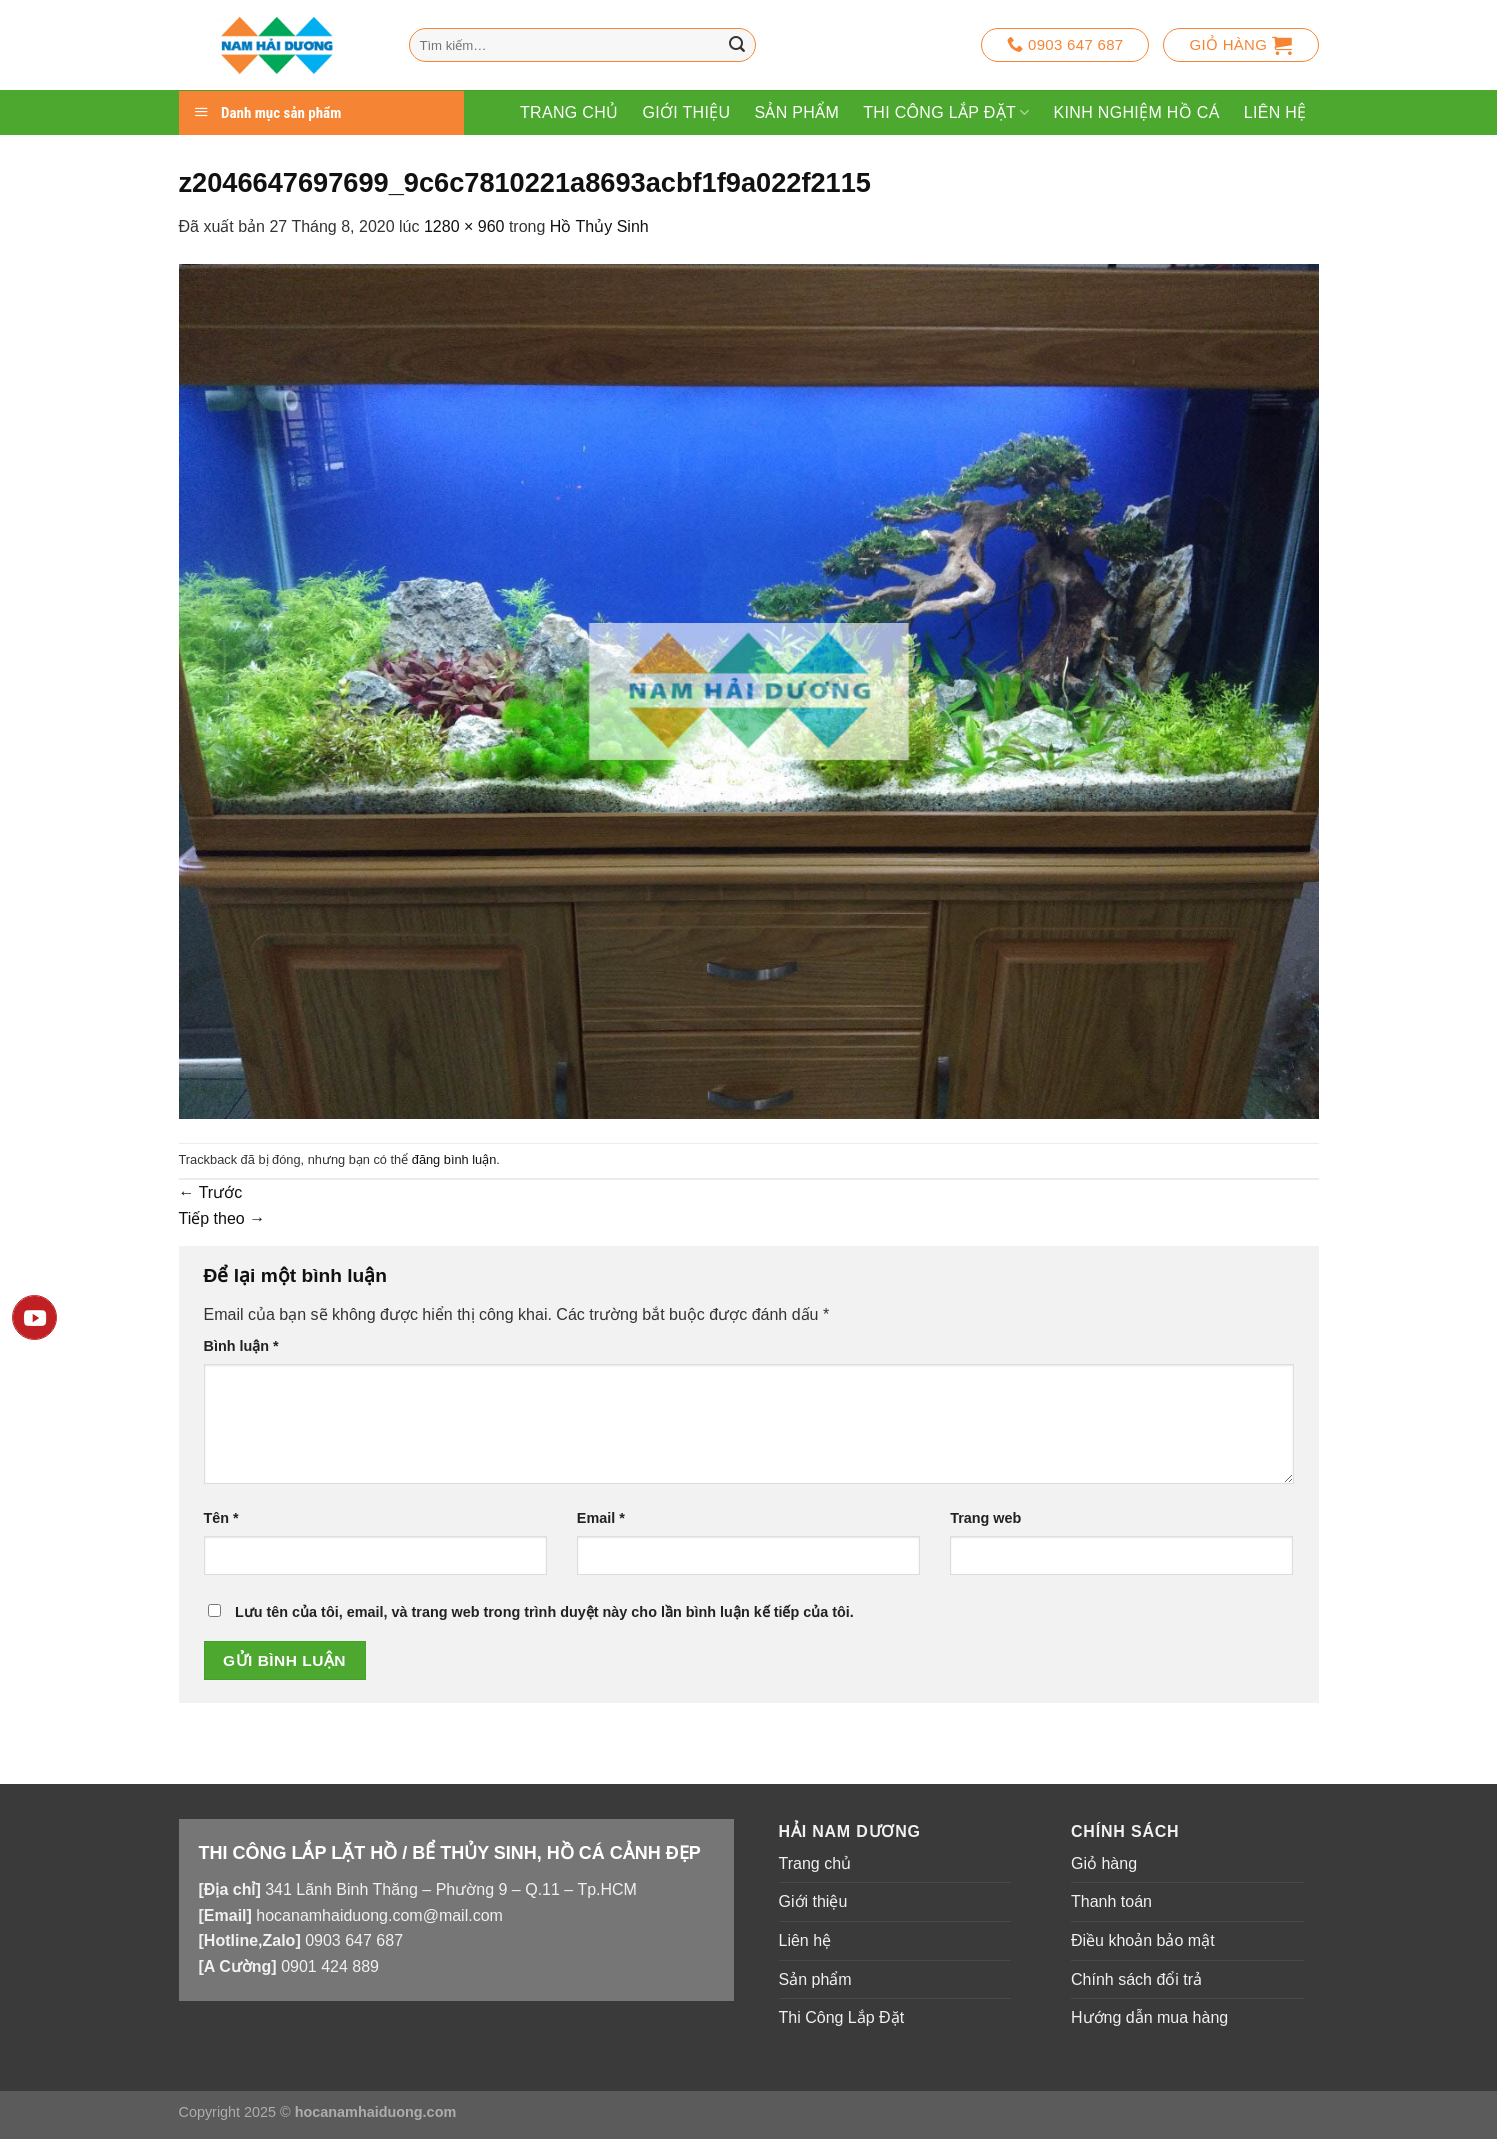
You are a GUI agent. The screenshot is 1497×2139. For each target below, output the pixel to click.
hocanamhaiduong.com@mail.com (379, 1915)
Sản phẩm (796, 112)
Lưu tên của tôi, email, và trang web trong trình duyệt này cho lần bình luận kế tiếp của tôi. (544, 1612)
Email (601, 1518)
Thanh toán (1111, 1901)
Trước (211, 1192)
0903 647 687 (354, 1940)
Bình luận (241, 1346)
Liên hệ (1275, 112)
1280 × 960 (464, 226)
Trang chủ (569, 112)
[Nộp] (737, 45)
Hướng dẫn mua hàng (1149, 2017)
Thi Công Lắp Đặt (946, 112)
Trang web (985, 1518)
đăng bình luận (454, 1159)
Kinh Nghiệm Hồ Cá (1137, 112)
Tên (221, 1518)
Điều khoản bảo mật (1143, 1940)
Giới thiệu (686, 112)
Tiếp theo (222, 1218)
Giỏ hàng (1104, 1863)
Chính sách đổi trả (1136, 1979)
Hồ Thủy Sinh (599, 226)
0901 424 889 (330, 1966)
